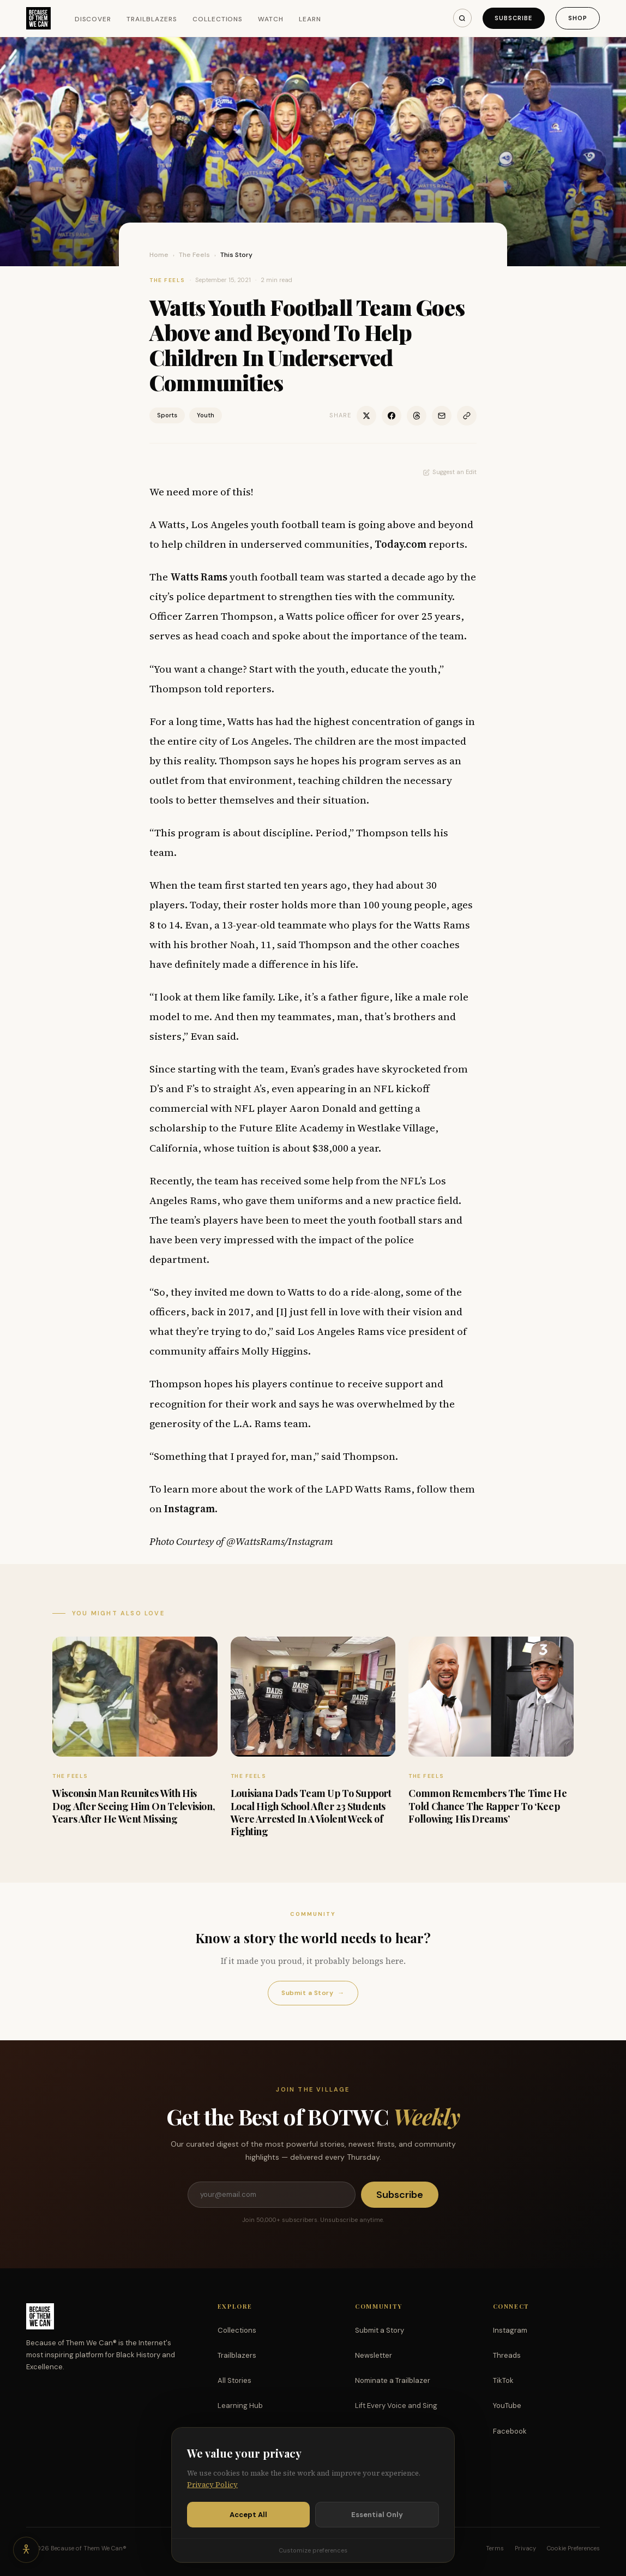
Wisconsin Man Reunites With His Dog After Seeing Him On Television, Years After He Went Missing (133, 1806)
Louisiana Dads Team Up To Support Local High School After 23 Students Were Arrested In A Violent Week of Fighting (311, 1812)
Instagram (510, 2330)
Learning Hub (240, 2405)
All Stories (234, 2380)
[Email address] (272, 2195)
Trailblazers (152, 19)
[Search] (462, 18)
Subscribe (514, 18)
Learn (310, 19)
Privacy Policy (212, 2485)
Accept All (248, 2515)
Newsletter (373, 2355)
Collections (217, 19)
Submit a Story (312, 1993)
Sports (167, 415)
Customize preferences (313, 2551)
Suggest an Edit (450, 472)
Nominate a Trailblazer (392, 2380)
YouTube (507, 2405)
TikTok (503, 2380)
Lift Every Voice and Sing (396, 2405)
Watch (271, 19)
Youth (205, 415)
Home (158, 254)
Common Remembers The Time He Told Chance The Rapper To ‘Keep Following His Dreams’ (487, 1806)
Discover (93, 19)
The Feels (194, 254)
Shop (577, 18)
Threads (507, 2355)
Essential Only (377, 2515)
